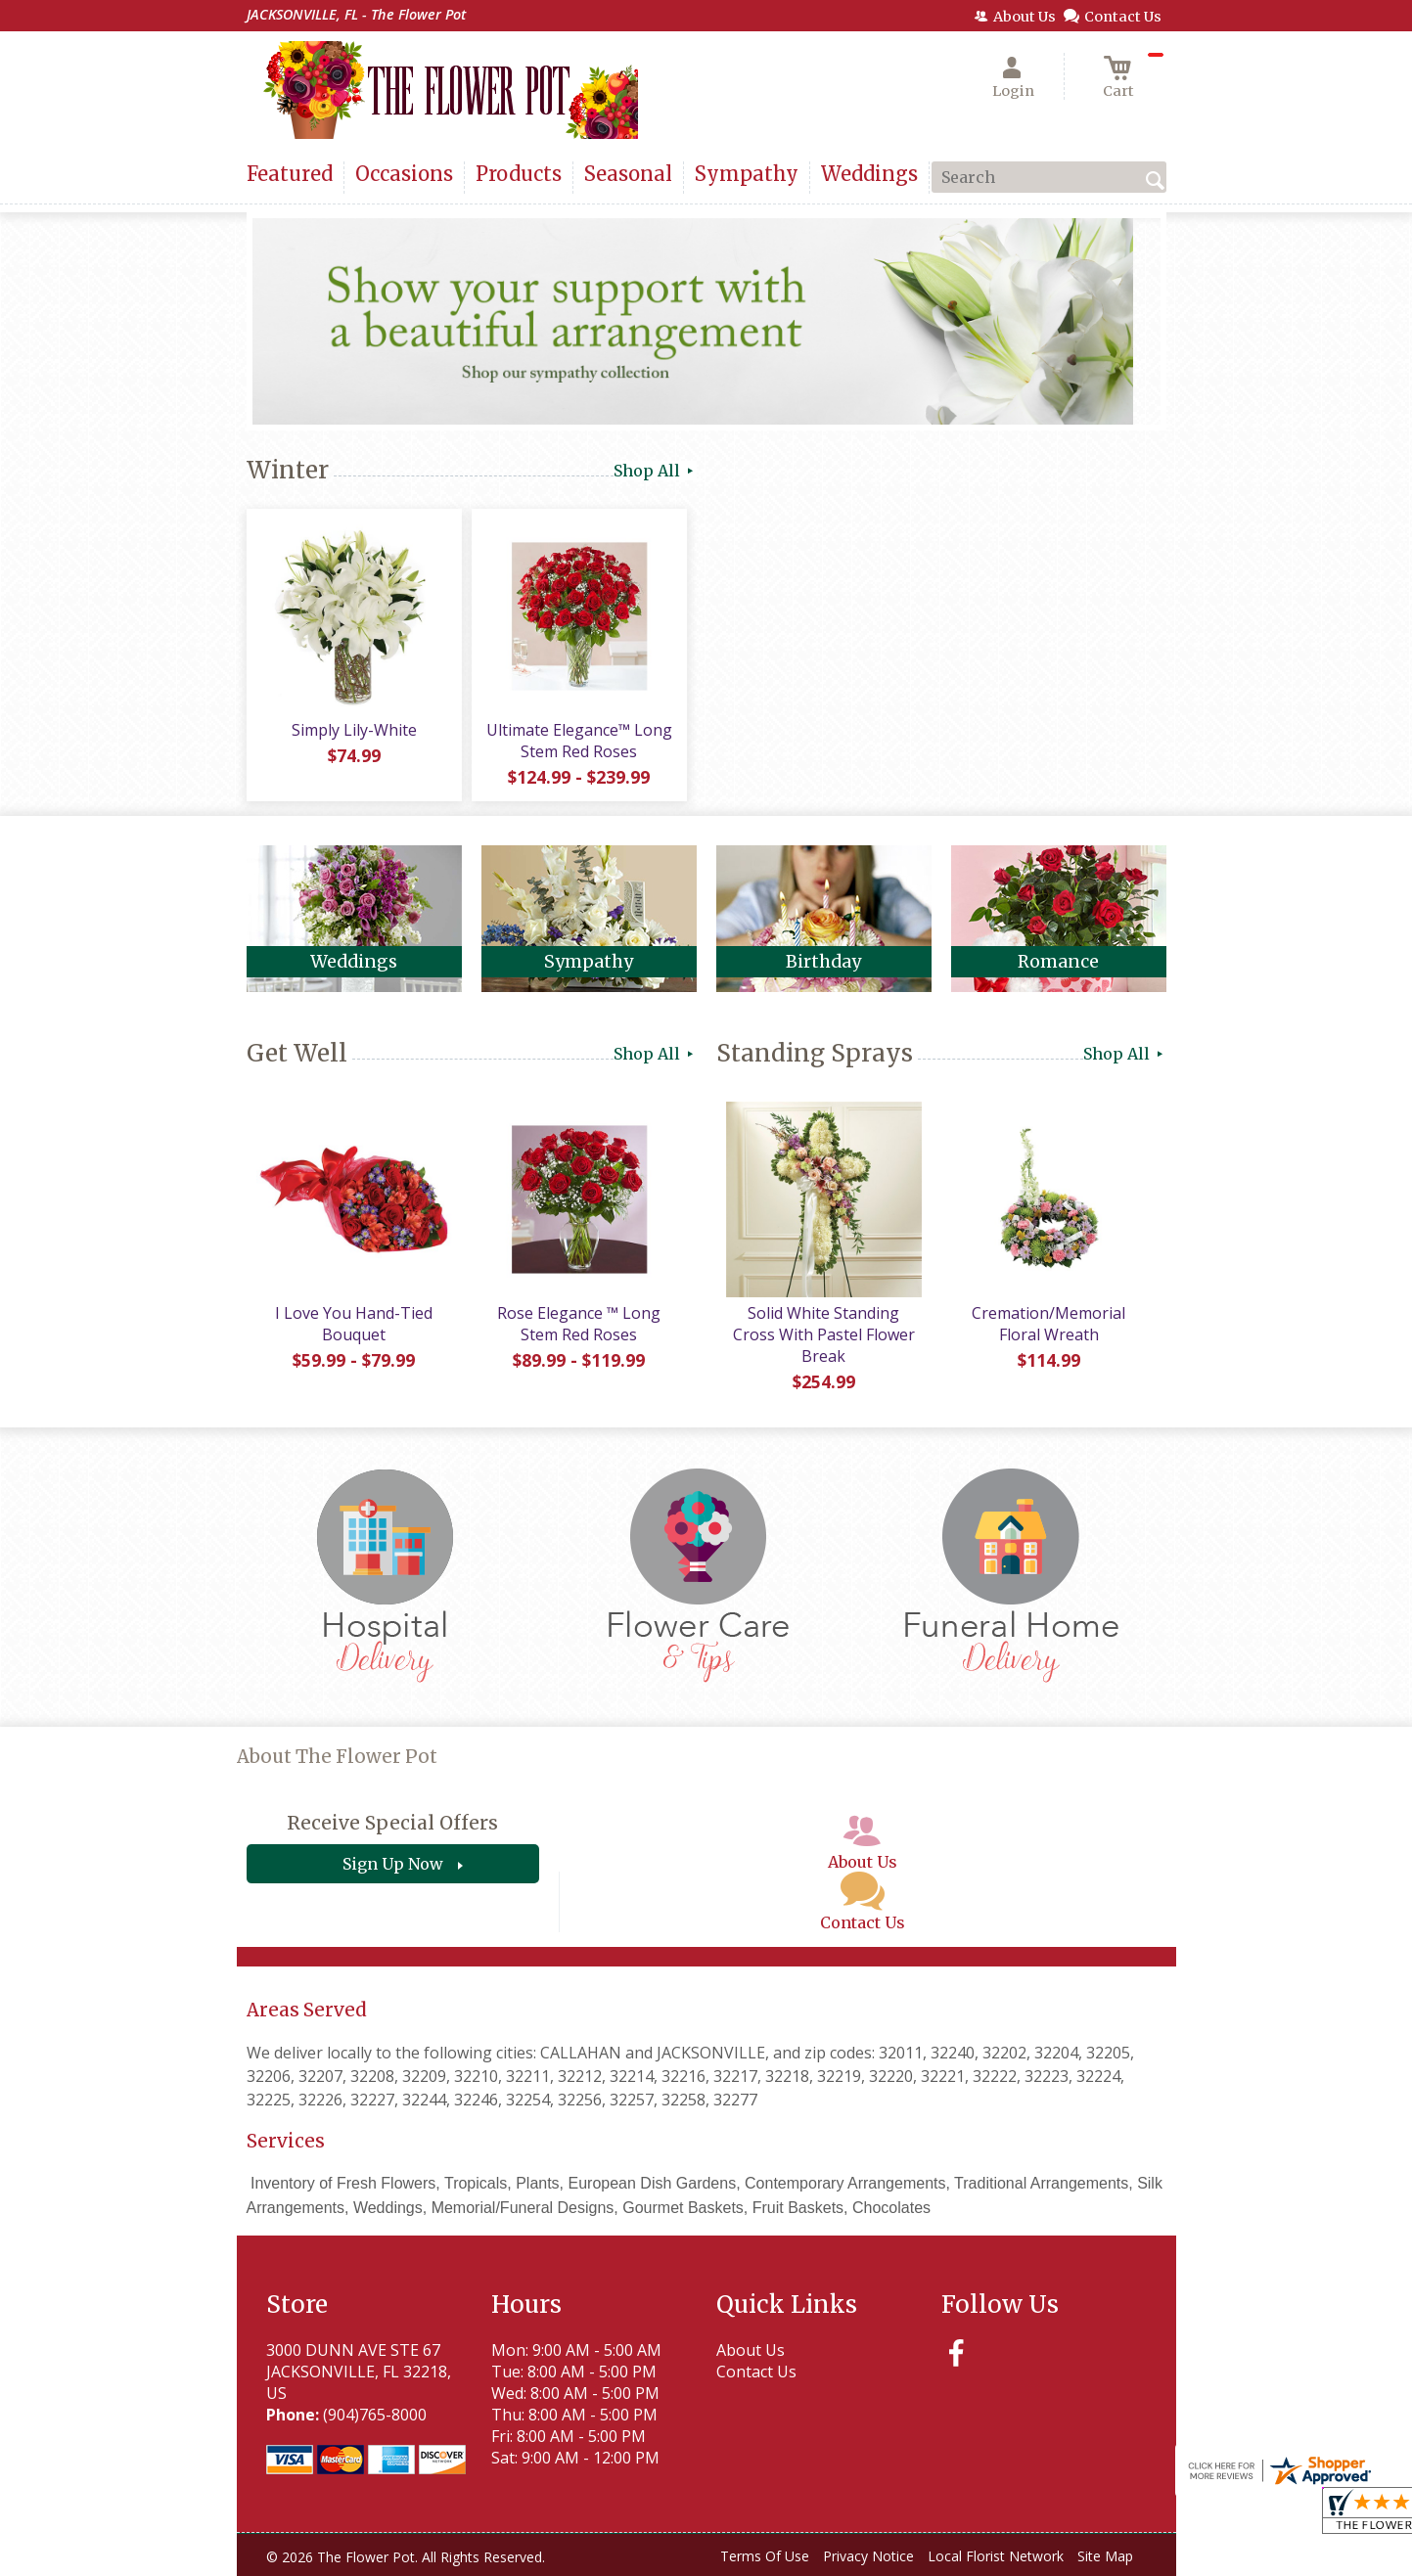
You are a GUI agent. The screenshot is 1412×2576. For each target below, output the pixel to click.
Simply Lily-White (354, 730)
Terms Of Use (764, 2556)
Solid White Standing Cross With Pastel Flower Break (824, 1334)
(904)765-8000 (375, 2414)
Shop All (655, 470)
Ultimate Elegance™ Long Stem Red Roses (579, 740)
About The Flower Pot (337, 1756)
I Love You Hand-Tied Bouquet (354, 1323)
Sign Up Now (392, 1864)
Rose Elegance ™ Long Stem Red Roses (578, 1323)
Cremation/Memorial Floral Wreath (1048, 1323)
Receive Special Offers (392, 1822)
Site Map (1105, 2556)
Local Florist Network (996, 2556)
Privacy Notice (868, 2556)
